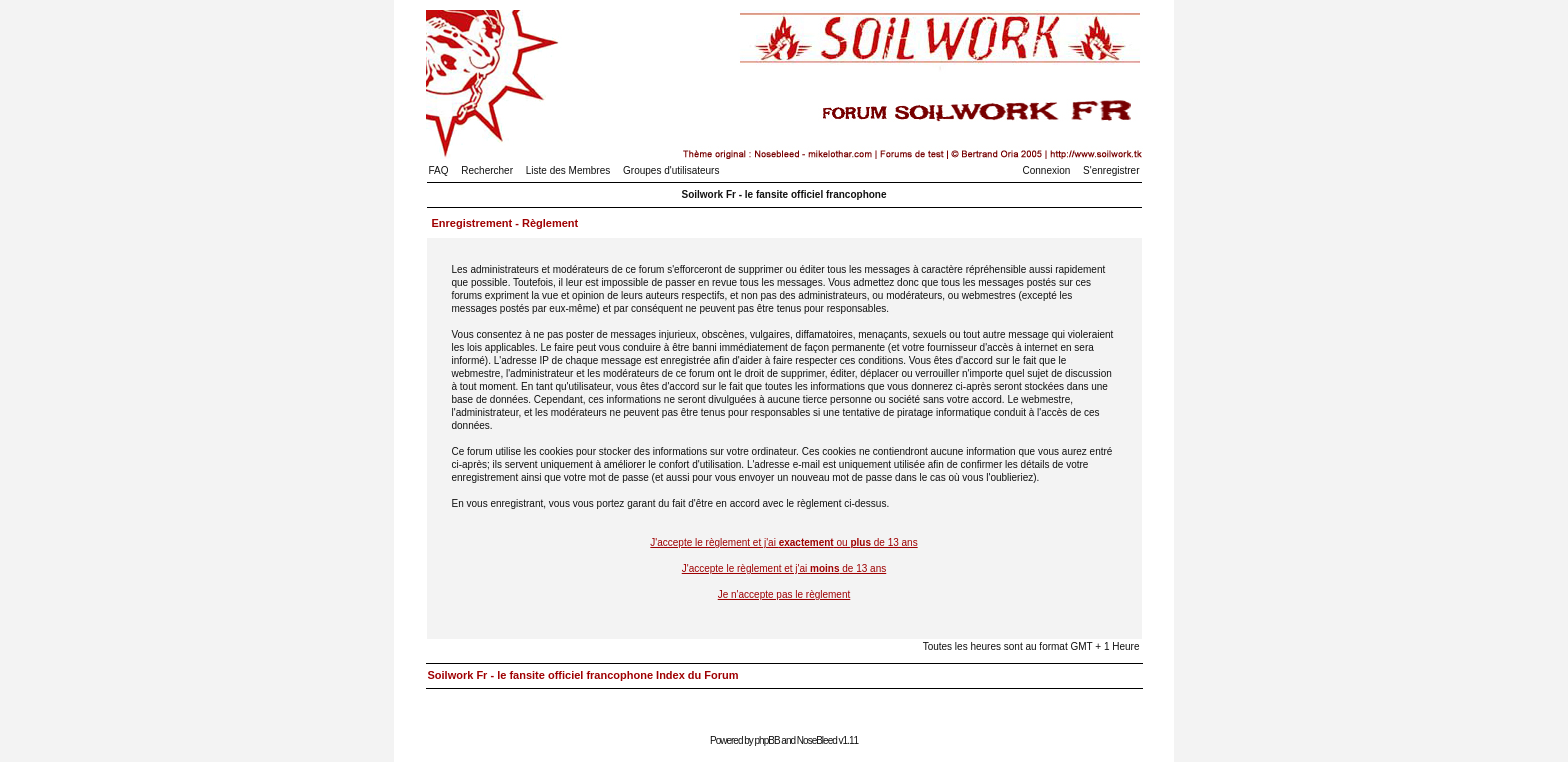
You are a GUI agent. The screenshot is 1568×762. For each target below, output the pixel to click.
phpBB (767, 740)
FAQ (439, 170)
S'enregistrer (1111, 170)
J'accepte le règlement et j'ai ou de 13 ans (783, 542)
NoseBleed (817, 740)
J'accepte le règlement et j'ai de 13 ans (784, 568)
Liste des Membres (568, 170)
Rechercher (487, 170)
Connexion (1047, 170)
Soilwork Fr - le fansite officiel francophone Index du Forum (583, 675)
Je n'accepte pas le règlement (784, 594)
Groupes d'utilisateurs (671, 170)
